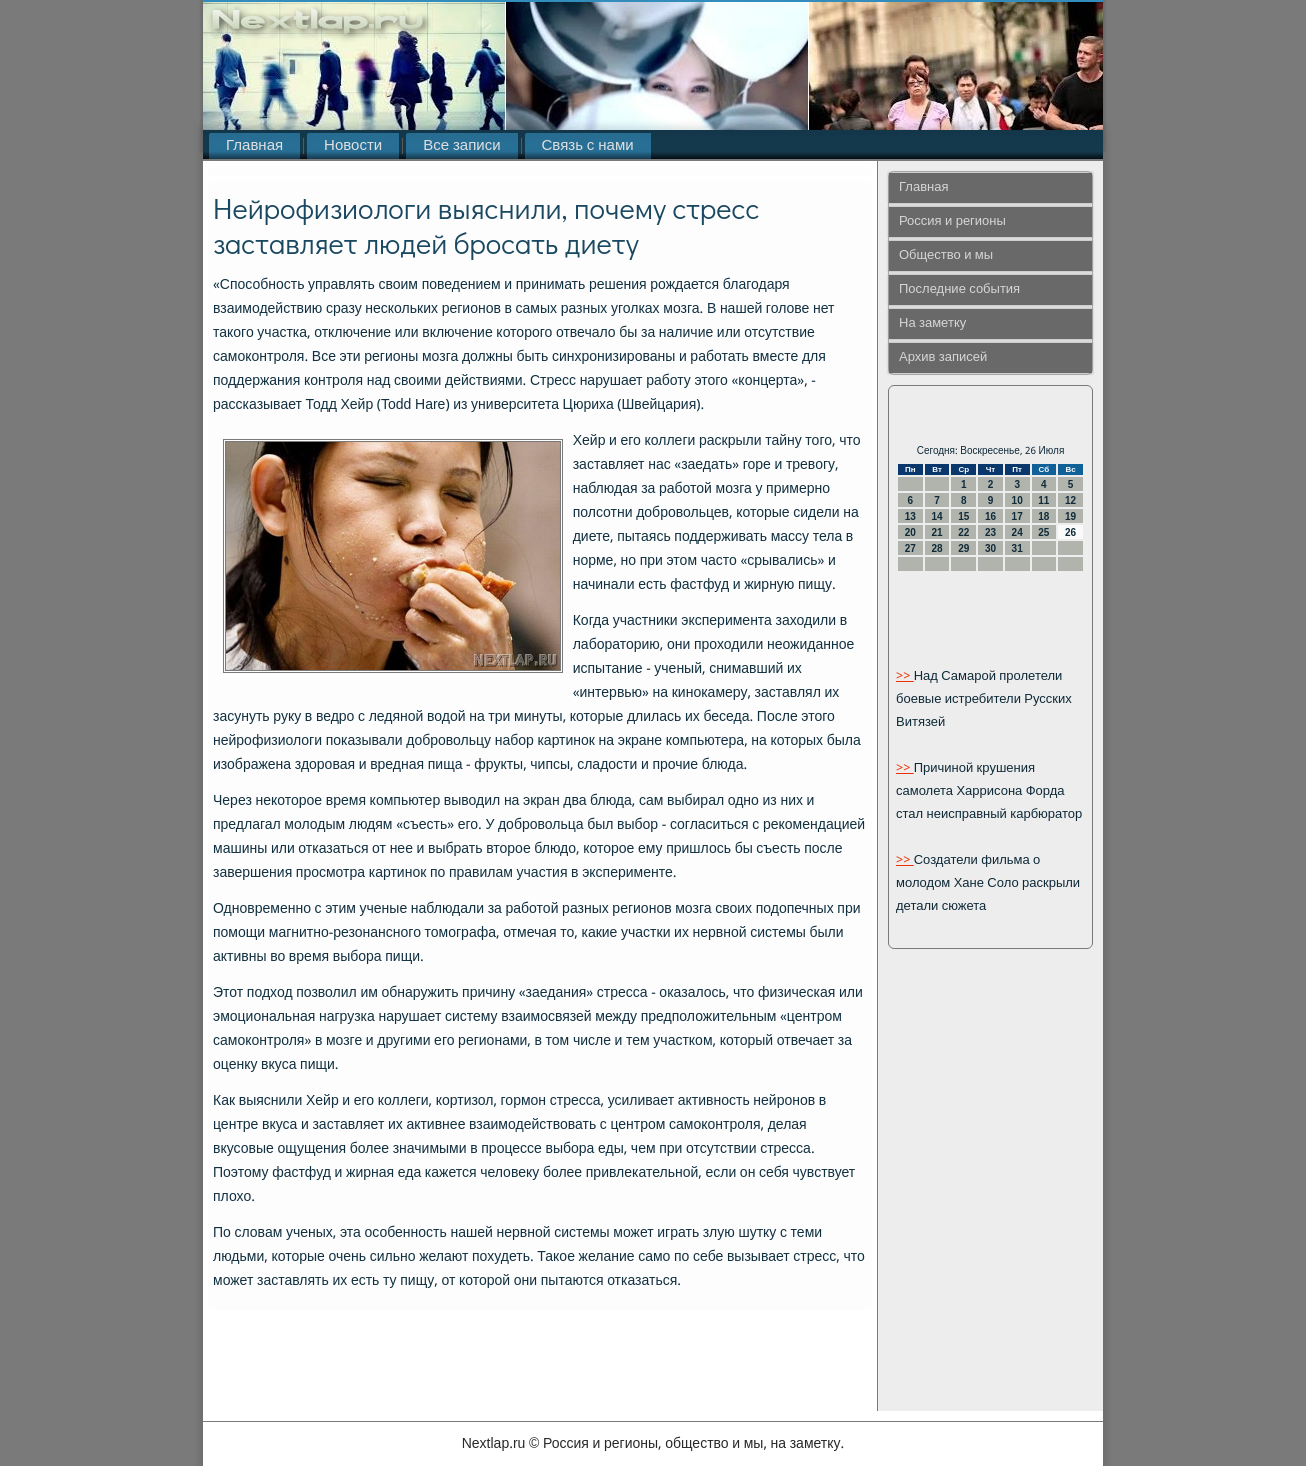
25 (1043, 532)
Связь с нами (588, 146)
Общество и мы (946, 255)
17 (1017, 516)
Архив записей (943, 357)
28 (936, 548)
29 (963, 548)
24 (1017, 532)
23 (990, 532)
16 (990, 516)
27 (910, 548)
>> (905, 676)
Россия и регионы (952, 221)
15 (963, 516)
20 (910, 532)
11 (1043, 500)
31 (1017, 548)
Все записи (461, 146)
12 (1070, 500)
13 (910, 516)
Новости (353, 146)
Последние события (959, 289)
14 (936, 516)
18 (1043, 516)
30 (990, 548)
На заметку (932, 323)
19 (1070, 516)
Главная (254, 146)
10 (1017, 500)
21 (936, 532)
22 (963, 532)
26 (1070, 532)
